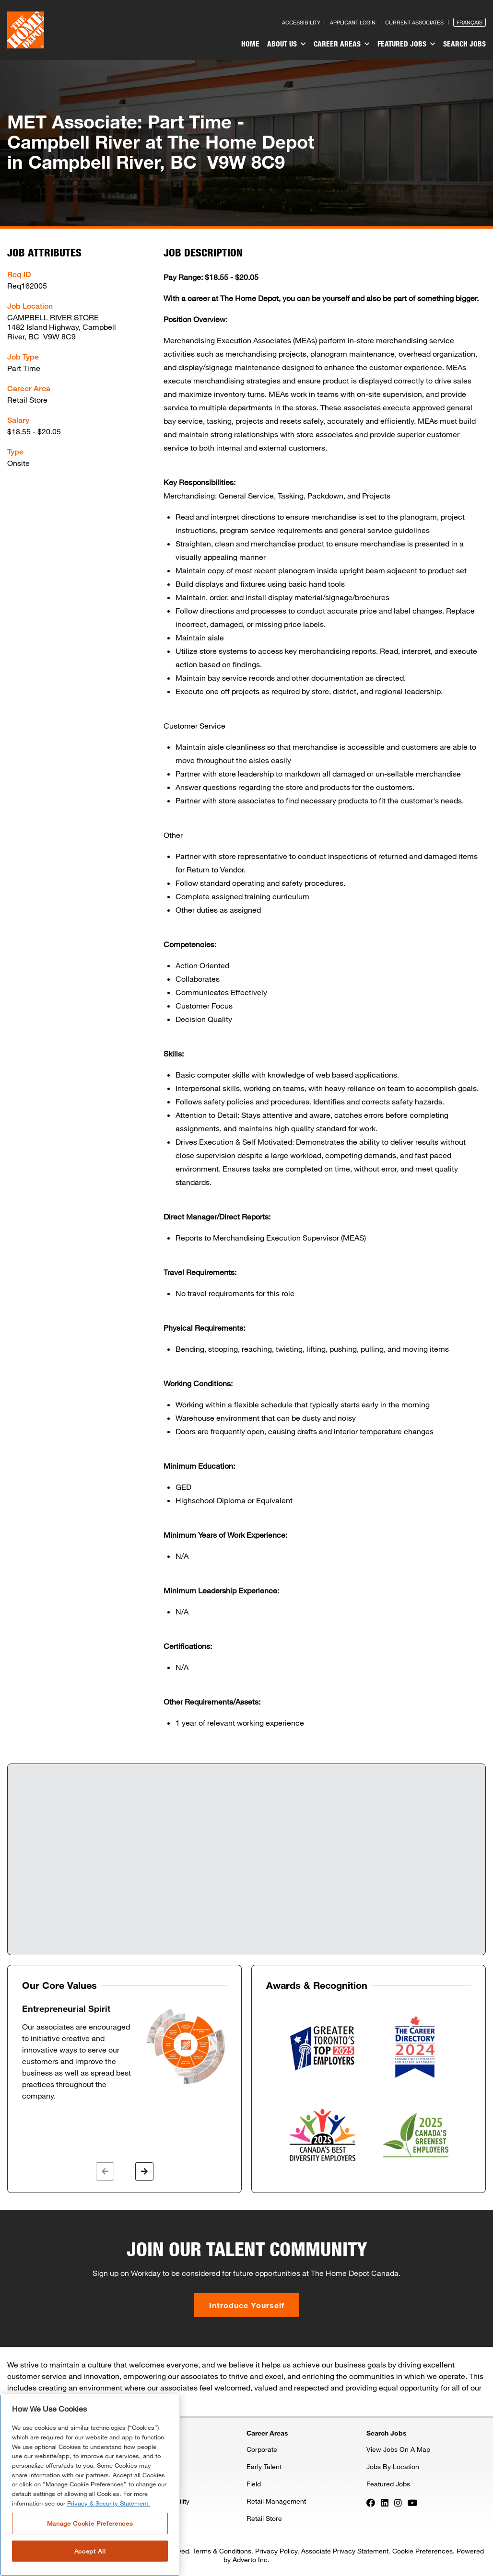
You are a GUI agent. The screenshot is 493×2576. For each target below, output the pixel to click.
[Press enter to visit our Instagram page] (398, 2501)
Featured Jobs (406, 44)
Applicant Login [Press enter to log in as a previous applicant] (353, 22)
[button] (105, 2171)
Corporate (261, 2449)
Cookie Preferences (422, 2551)
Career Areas (342, 44)
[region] (90, 2485)
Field (253, 2484)
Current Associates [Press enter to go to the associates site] (414, 22)
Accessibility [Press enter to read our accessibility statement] (301, 22)
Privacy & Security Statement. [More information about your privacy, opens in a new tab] (108, 2503)
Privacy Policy (276, 2551)
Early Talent (264, 2466)
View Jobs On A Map (398, 2449)
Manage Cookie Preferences (90, 2523)
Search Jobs (464, 43)
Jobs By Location (392, 2466)
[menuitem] (250, 45)
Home (250, 43)
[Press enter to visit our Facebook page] (370, 2501)
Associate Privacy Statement (344, 2551)
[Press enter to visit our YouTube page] (412, 2501)
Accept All (90, 2551)
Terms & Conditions (222, 2551)
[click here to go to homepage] (25, 30)
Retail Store (264, 2518)
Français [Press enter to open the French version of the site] (469, 22)
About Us (286, 44)
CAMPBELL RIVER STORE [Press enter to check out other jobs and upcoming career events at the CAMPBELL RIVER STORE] (53, 317)
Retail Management (276, 2501)
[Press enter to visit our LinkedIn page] (384, 2501)
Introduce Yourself (246, 2304)
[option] (124, 2052)
